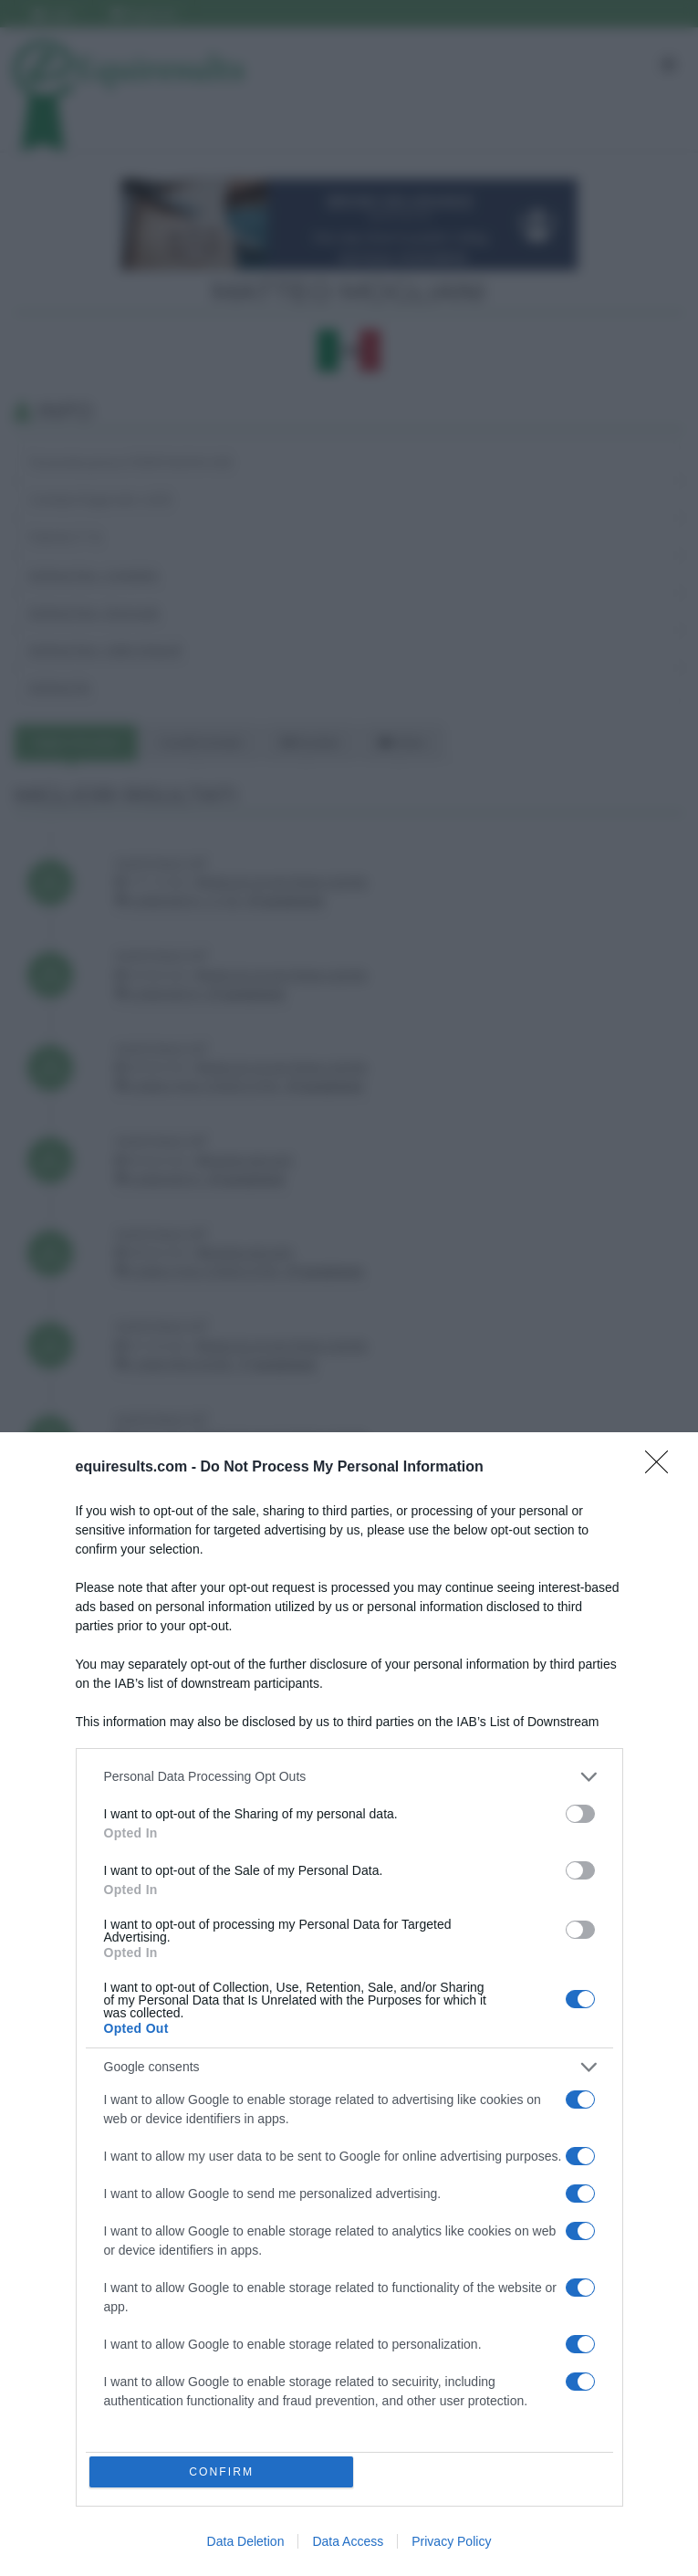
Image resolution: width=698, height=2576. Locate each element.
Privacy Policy (451, 2541)
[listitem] (349, 1773)
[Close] (662, 1464)
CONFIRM (223, 2470)
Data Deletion (246, 2541)
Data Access (347, 2541)
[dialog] (349, 2002)
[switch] (580, 1810)
